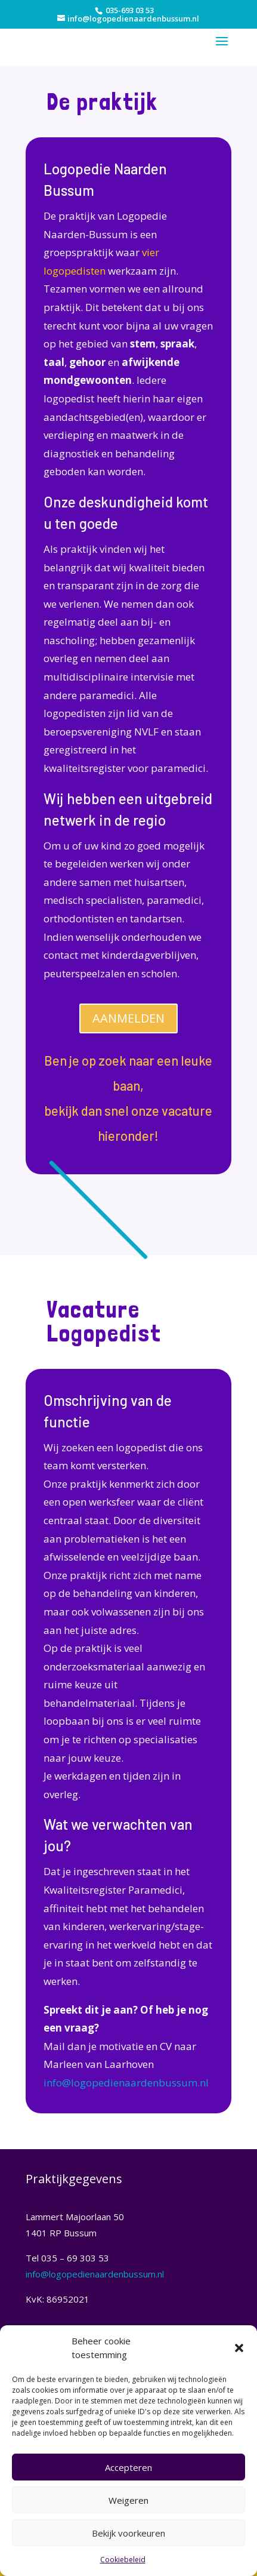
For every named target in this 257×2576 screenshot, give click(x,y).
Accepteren (128, 2467)
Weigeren (128, 2500)
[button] (239, 2348)
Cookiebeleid (122, 2560)
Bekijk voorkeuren (128, 2533)
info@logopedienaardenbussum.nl (126, 2082)
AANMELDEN (128, 1018)
